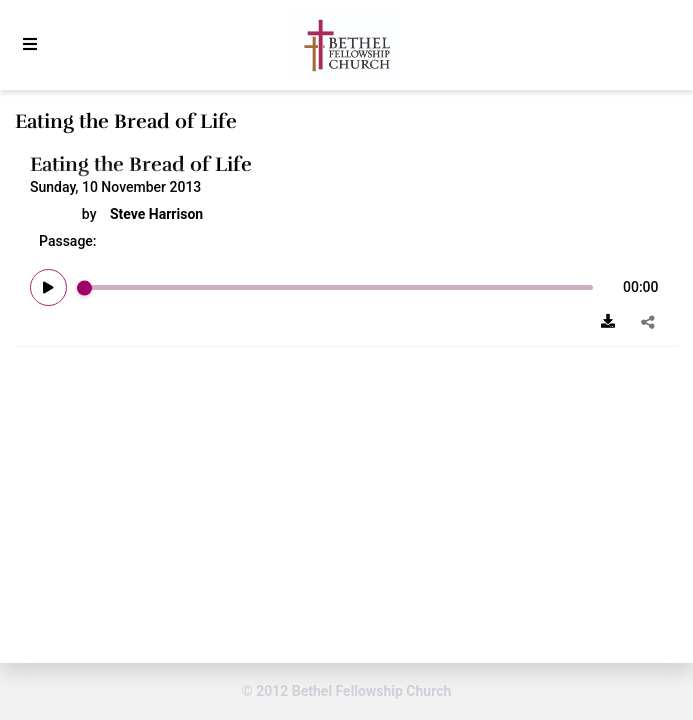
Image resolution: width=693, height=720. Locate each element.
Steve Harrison (156, 214)
